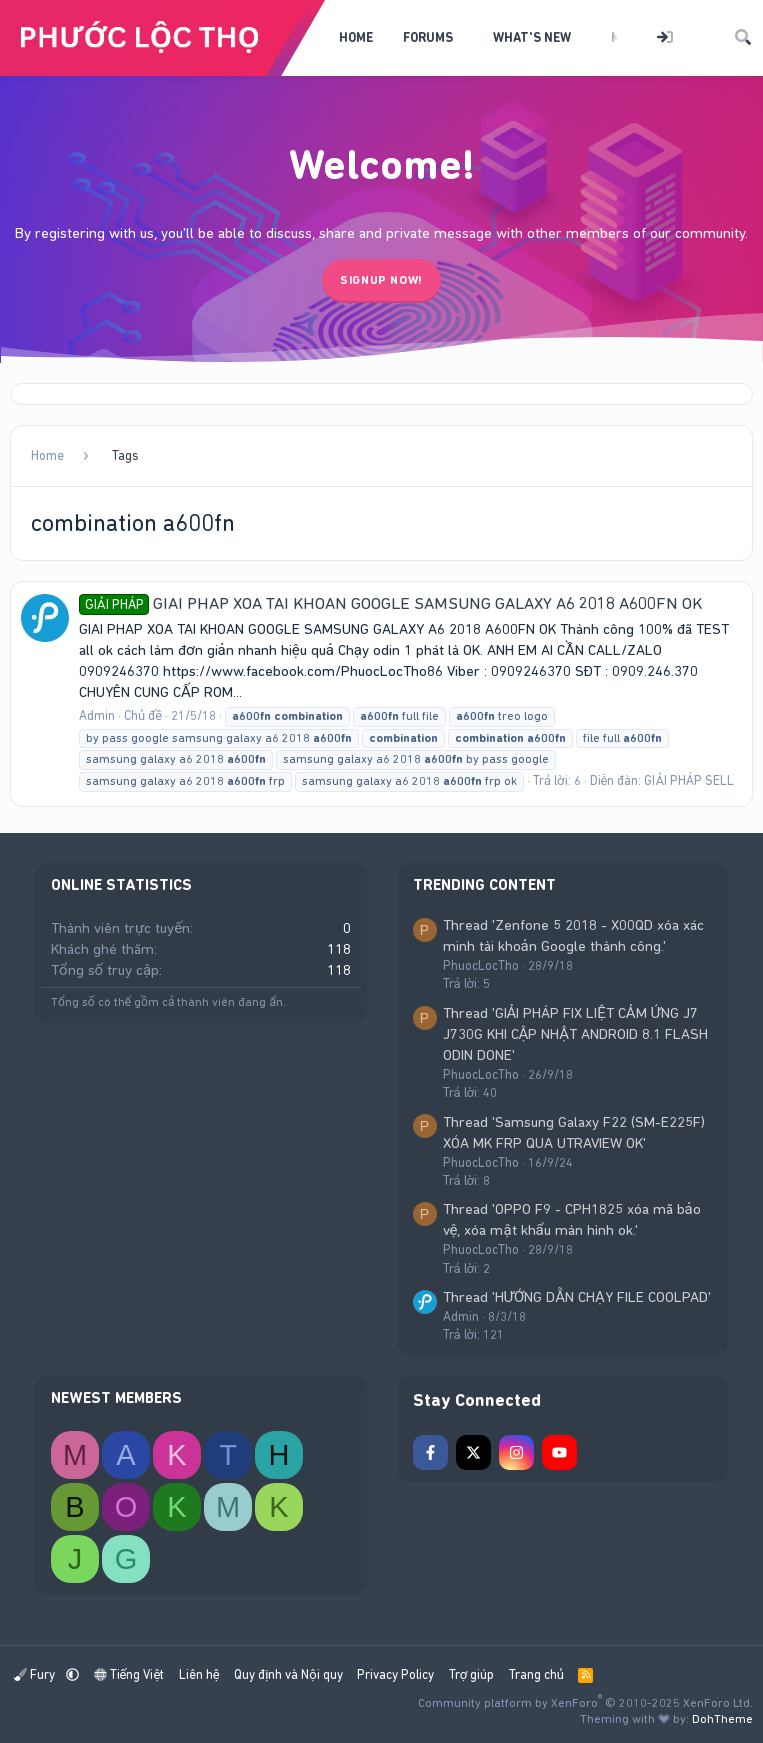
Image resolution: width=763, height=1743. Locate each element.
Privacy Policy (395, 1674)
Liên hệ (199, 1674)
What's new (532, 37)
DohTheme (722, 1719)
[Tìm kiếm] (743, 38)
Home (356, 37)
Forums (428, 37)
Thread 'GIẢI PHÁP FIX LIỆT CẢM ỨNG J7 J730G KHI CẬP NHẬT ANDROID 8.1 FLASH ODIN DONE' (576, 1034)
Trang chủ (536, 1674)
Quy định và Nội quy (288, 1674)
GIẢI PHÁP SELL (688, 780)
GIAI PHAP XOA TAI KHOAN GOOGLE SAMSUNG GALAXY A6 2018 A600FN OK (390, 603)
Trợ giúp (471, 1674)
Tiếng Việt (129, 1674)
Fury (36, 1674)
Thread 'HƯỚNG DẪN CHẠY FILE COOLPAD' (577, 1297)
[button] (466, 38)
